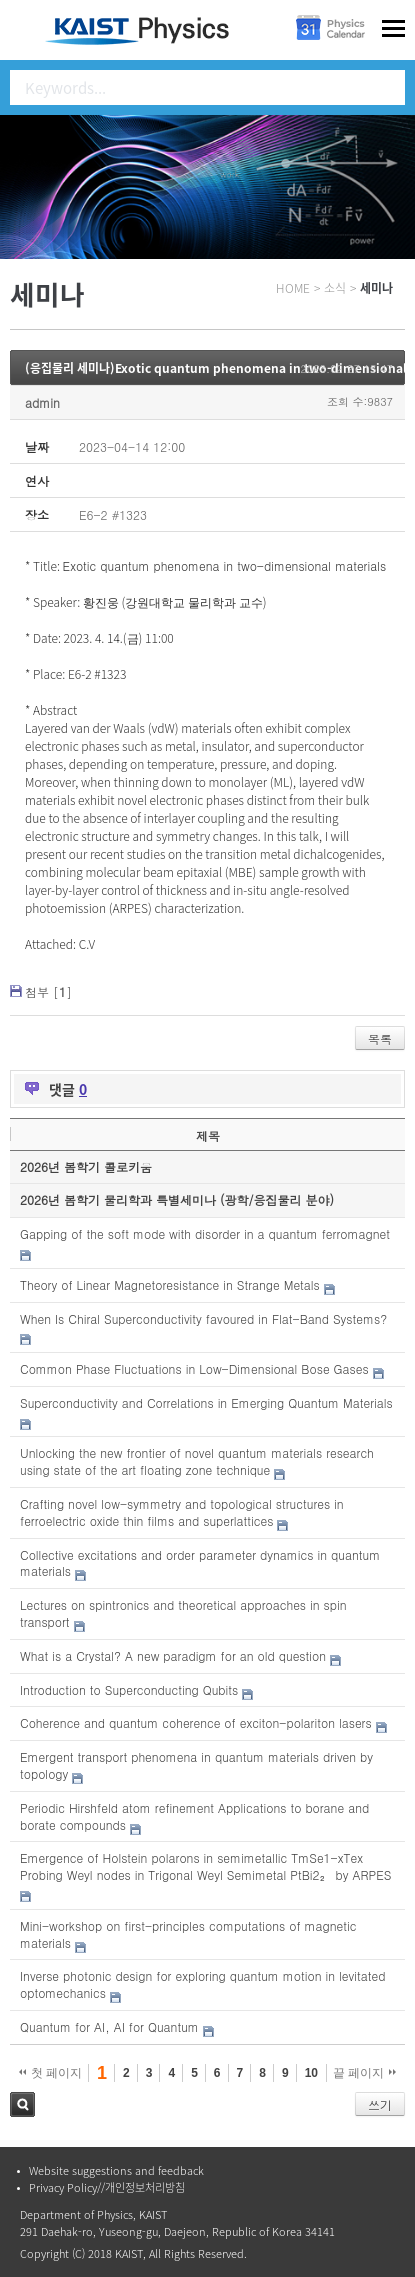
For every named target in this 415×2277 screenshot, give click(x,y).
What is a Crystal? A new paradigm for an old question (173, 1655)
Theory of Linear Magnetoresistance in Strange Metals (170, 1284)
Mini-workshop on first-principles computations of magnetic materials (188, 1934)
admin (42, 402)
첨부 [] (48, 991)
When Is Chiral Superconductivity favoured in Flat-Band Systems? (203, 1318)
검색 (22, 2104)
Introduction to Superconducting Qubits (129, 1689)
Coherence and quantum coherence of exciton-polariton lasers (196, 1722)
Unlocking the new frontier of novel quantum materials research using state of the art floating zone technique (197, 1461)
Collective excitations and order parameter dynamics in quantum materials (200, 1563)
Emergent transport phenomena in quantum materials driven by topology (196, 1765)
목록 (380, 1038)
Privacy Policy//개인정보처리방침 (107, 2187)
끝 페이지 (364, 2073)
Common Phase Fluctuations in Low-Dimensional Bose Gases (194, 1368)
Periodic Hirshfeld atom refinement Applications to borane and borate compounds (194, 1816)
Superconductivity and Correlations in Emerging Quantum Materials (206, 1402)
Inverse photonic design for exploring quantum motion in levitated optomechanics (202, 1984)
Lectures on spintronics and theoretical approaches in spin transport (183, 1613)
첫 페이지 (50, 2073)
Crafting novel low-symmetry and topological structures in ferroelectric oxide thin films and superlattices (182, 1512)
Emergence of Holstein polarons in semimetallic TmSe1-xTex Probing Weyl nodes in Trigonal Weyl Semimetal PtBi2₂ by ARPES (205, 1866)
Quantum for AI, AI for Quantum (109, 2026)
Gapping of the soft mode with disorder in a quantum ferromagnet (205, 1233)
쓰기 (380, 2104)
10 (311, 2073)
